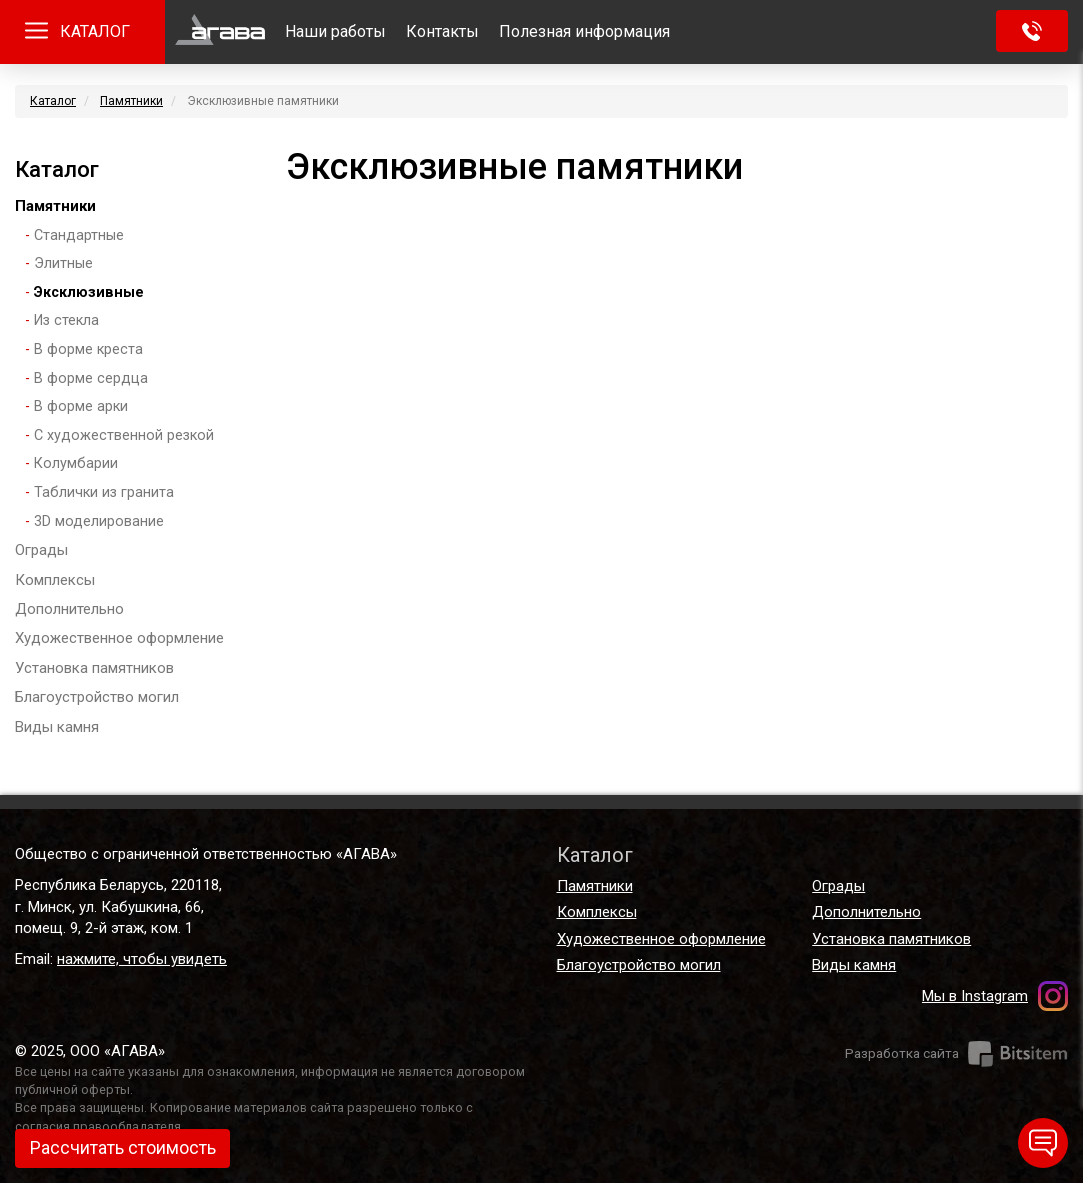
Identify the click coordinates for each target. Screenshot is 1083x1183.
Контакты (442, 31)
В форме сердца (91, 378)
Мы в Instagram (975, 996)
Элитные (63, 263)
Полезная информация (584, 31)
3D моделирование (99, 521)
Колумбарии (76, 463)
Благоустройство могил (97, 697)
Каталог (53, 101)
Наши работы (335, 31)
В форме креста (88, 349)
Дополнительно (69, 609)
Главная (220, 32)
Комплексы (55, 580)
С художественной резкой (124, 435)
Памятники (131, 101)
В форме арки (81, 406)
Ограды (41, 550)
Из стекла (66, 320)
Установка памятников (94, 668)
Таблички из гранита (104, 492)
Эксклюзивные (89, 292)
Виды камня (57, 727)
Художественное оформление (119, 638)
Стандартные (79, 235)
